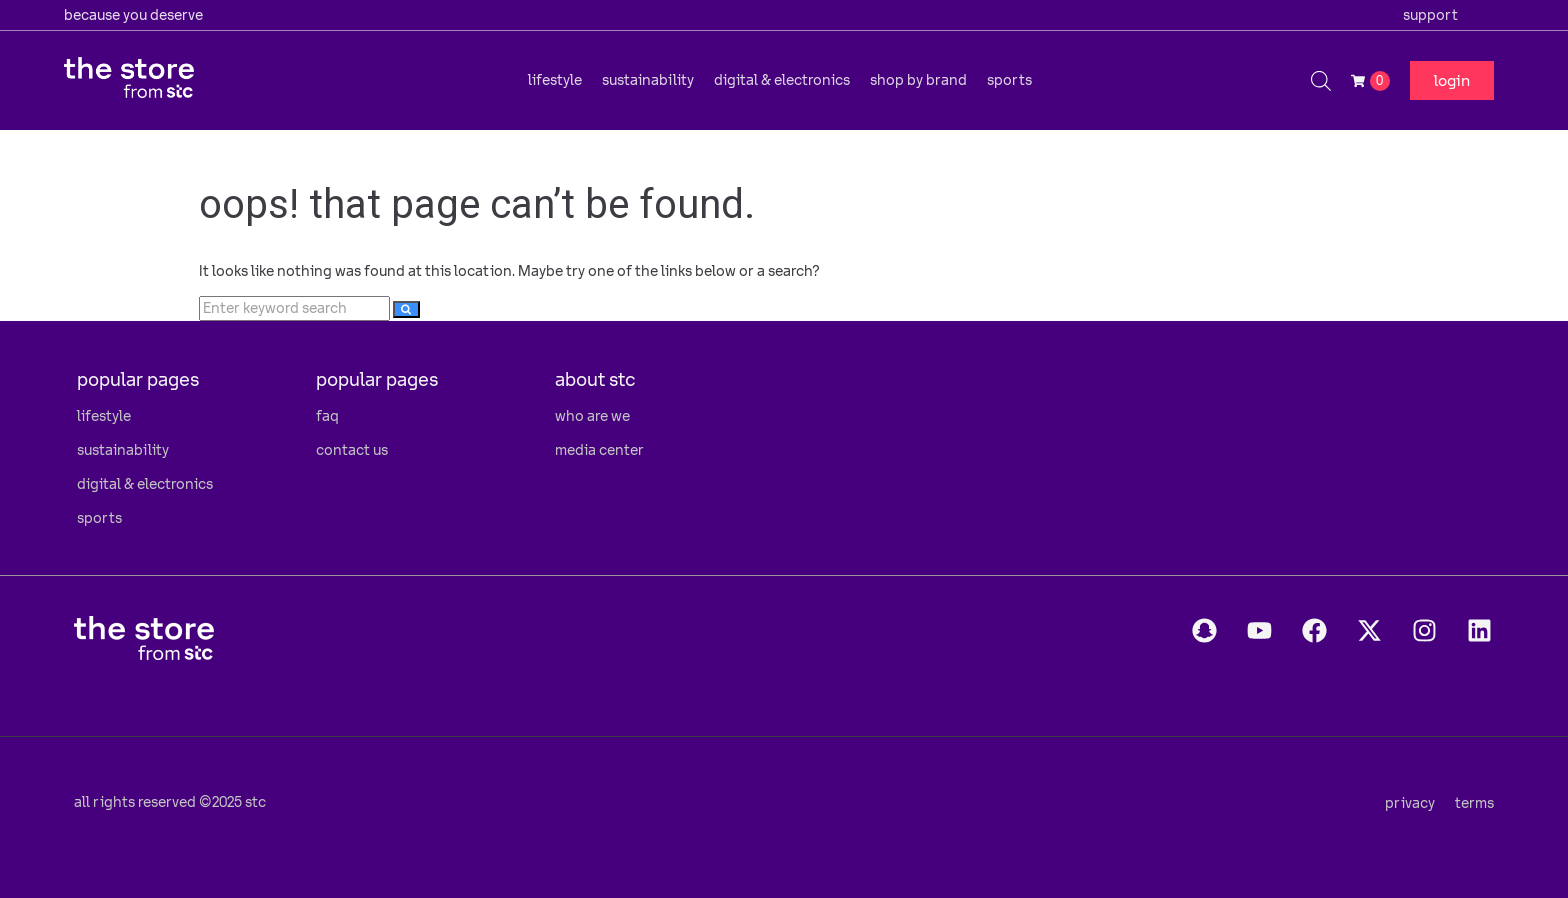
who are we (592, 416)
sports (99, 518)
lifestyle (104, 416)
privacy (1410, 803)
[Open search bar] (1321, 80)
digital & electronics (145, 484)
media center (599, 450)
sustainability (123, 450)
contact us (352, 450)
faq (327, 416)
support (1430, 15)
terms (1474, 803)
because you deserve (133, 15)
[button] (555, 80)
